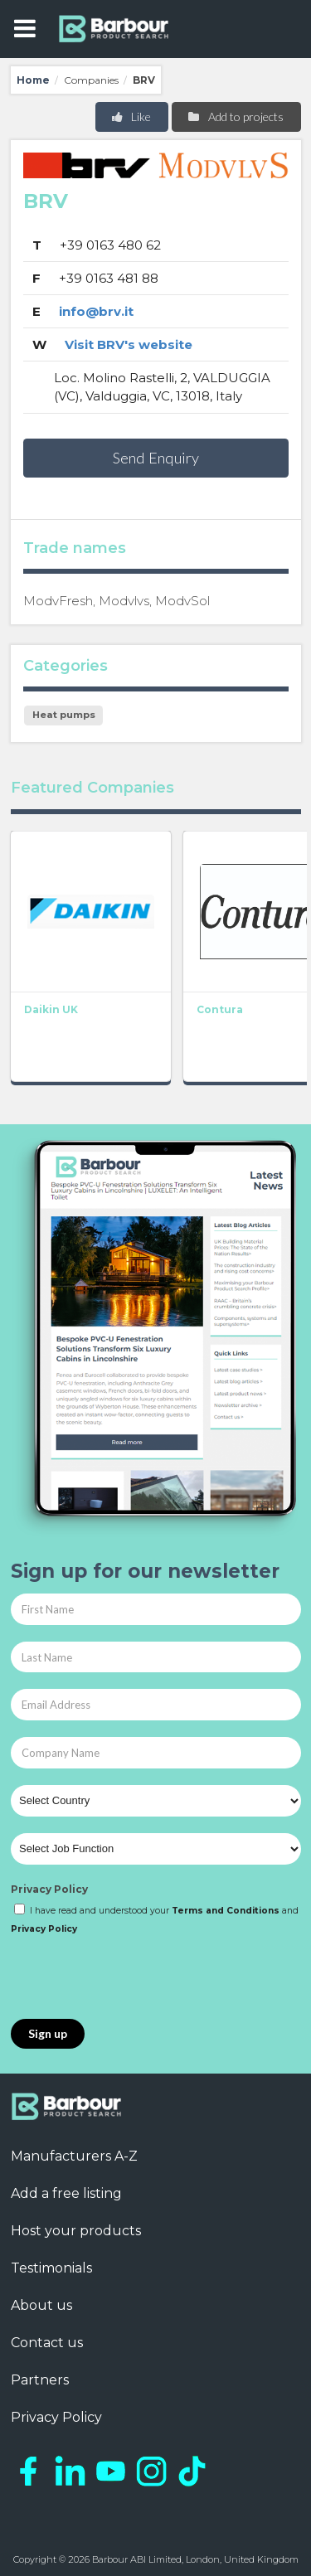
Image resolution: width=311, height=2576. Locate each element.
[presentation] (137, 1978)
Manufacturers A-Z (74, 2156)
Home (33, 80)
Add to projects (235, 116)
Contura (220, 1009)
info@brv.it (96, 311)
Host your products (76, 2231)
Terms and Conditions (225, 1910)
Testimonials (51, 2268)
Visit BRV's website (128, 344)
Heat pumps (63, 714)
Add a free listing (66, 2193)
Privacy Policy (49, 1889)
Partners (40, 2380)
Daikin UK (51, 1009)
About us (41, 2305)
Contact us (47, 2342)
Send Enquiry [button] (156, 458)
